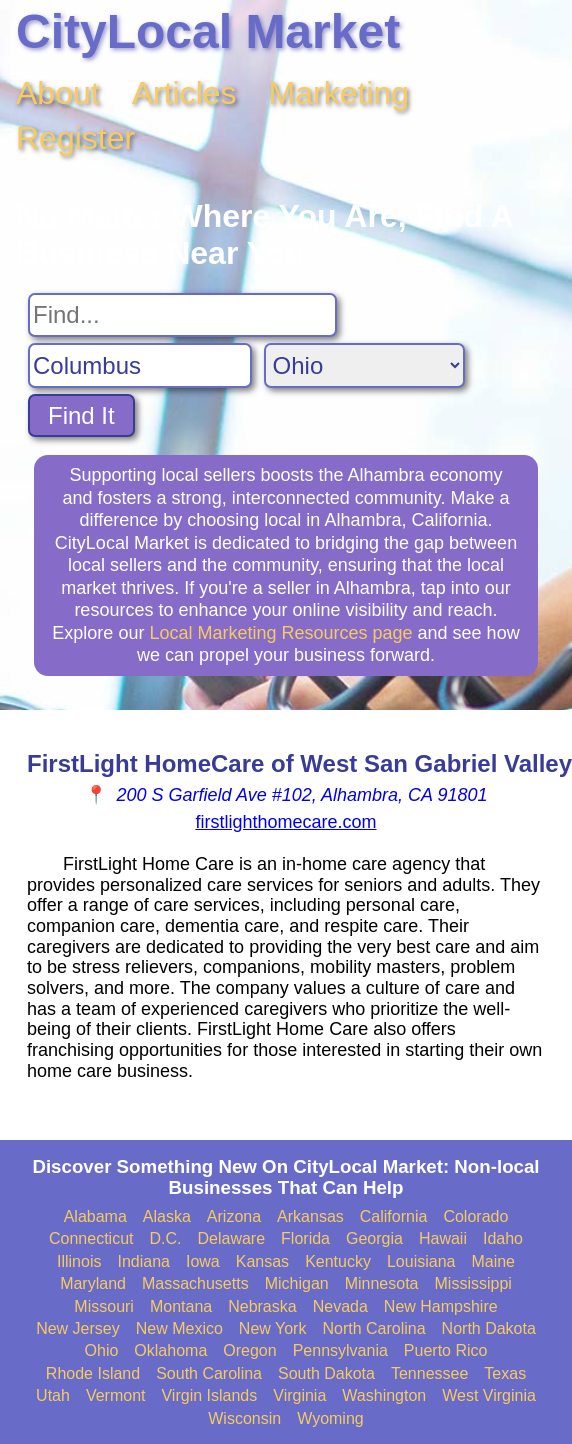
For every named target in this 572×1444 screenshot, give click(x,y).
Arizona (234, 1216)
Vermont (116, 1395)
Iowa (203, 1261)
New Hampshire (441, 1306)
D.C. (166, 1238)
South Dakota (326, 1373)
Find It (81, 415)
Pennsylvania (340, 1350)
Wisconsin (244, 1418)
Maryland (93, 1283)
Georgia (374, 1238)
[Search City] (140, 365)
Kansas (262, 1261)
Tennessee (429, 1373)
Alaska (167, 1216)
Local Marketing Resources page (280, 633)
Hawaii (443, 1238)
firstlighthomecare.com (285, 822)
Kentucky (338, 1261)
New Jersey (78, 1328)
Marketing (339, 93)
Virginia (299, 1395)
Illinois (79, 1261)
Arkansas (310, 1216)
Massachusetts (195, 1283)
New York (273, 1328)
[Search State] (364, 365)
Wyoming (330, 1418)
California (394, 1216)
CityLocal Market (208, 31)
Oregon (249, 1350)
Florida (305, 1238)
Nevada (340, 1306)
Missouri (104, 1306)
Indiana (143, 1261)
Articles (184, 93)
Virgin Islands (209, 1395)
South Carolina (209, 1373)
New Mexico (179, 1328)
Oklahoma (170, 1350)
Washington (384, 1395)
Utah (53, 1395)
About (58, 93)
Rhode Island (93, 1373)
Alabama (95, 1216)
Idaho (503, 1238)
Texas (505, 1373)
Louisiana (421, 1261)
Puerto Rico (446, 1350)
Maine (493, 1261)
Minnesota (382, 1283)
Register (75, 138)
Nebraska (262, 1306)
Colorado (475, 1216)
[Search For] (182, 315)
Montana (181, 1306)
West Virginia (489, 1395)
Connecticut (91, 1238)
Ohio (102, 1350)
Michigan (297, 1283)
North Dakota (489, 1328)
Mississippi (473, 1283)
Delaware (232, 1238)
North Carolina (373, 1328)
